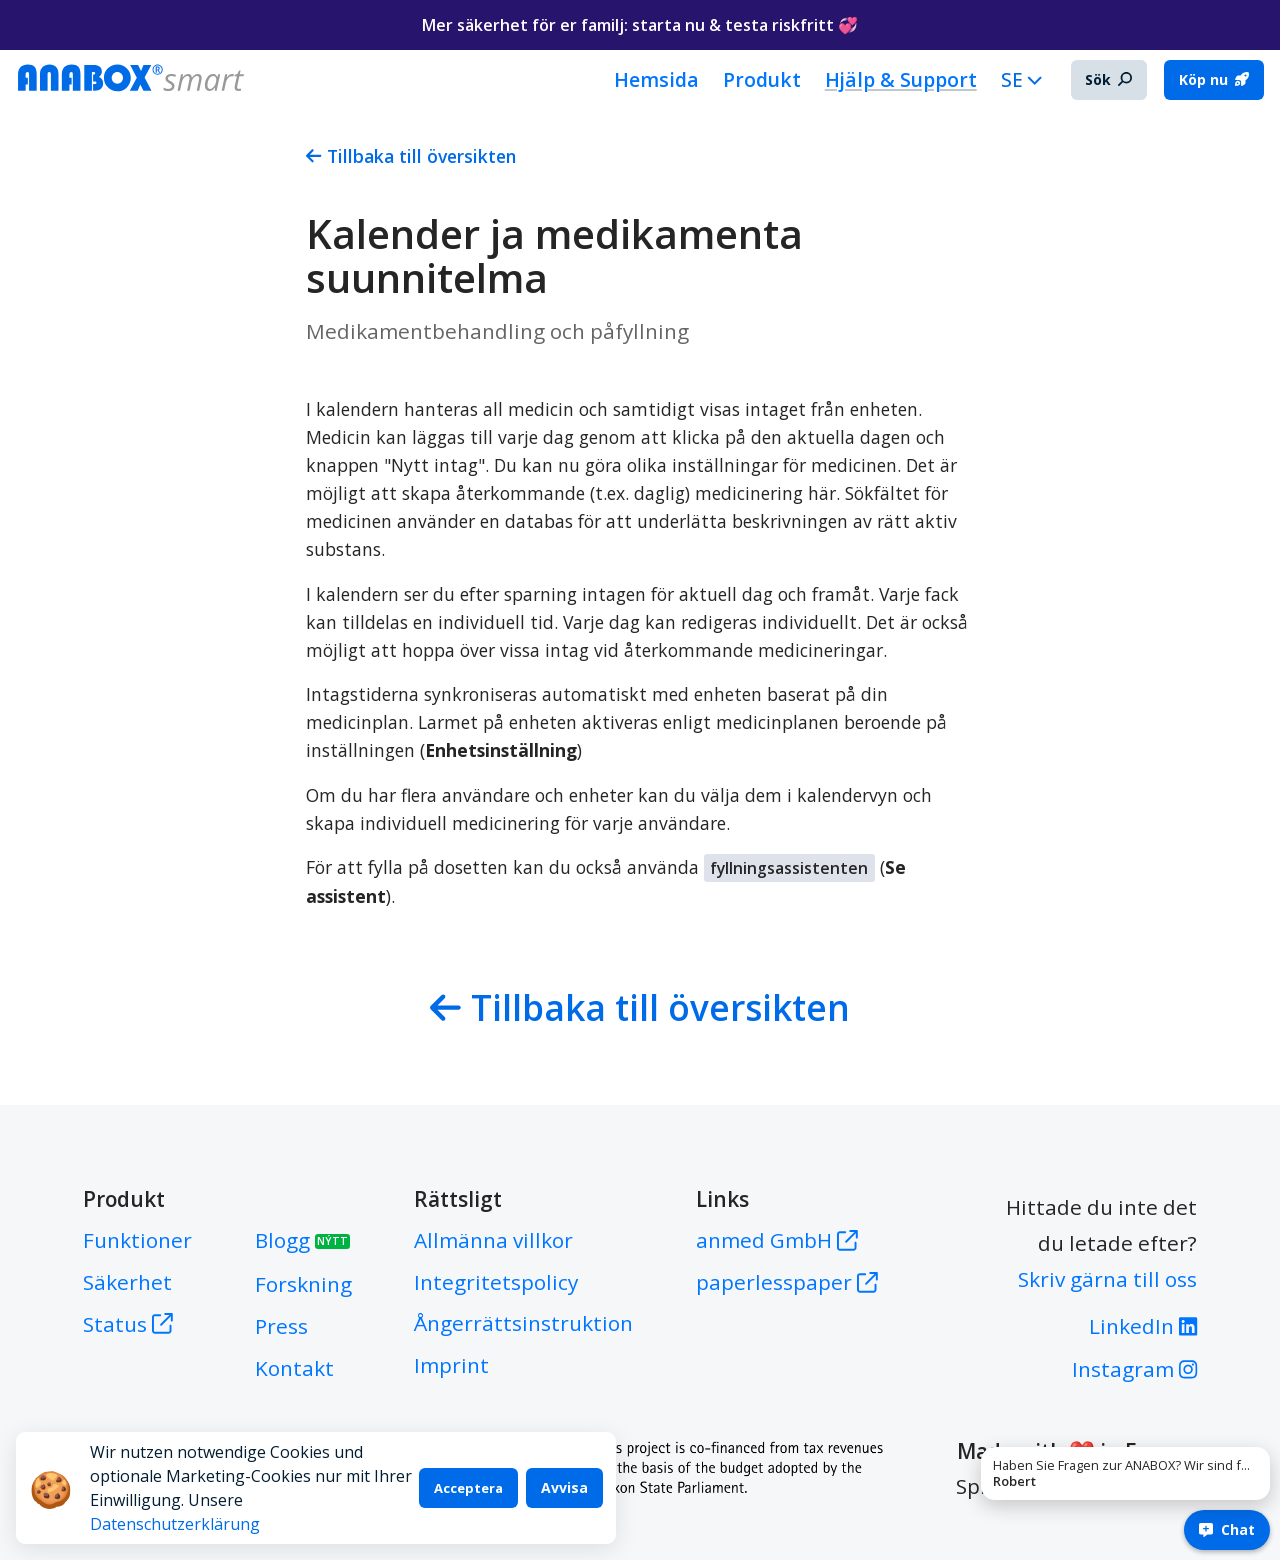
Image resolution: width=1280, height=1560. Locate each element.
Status (128, 1324)
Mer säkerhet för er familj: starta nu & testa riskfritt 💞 (640, 25)
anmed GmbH (777, 1240)
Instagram (1134, 1369)
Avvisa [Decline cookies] (564, 1499)
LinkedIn (1143, 1326)
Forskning (303, 1284)
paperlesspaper (787, 1282)
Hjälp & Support (901, 79)
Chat (1227, 1529)
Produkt (762, 79)
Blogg (302, 1240)
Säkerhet (127, 1282)
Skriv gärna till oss (1107, 1279)
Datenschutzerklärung (332, 1524)
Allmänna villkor (493, 1240)
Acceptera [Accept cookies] (470, 1500)
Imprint (451, 1365)
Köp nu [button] (1214, 79)
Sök (1108, 79)
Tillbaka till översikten (411, 156)
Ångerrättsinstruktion (523, 1323)
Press (281, 1326)
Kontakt (294, 1368)
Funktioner (137, 1240)
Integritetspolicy (496, 1282)
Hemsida (656, 79)
